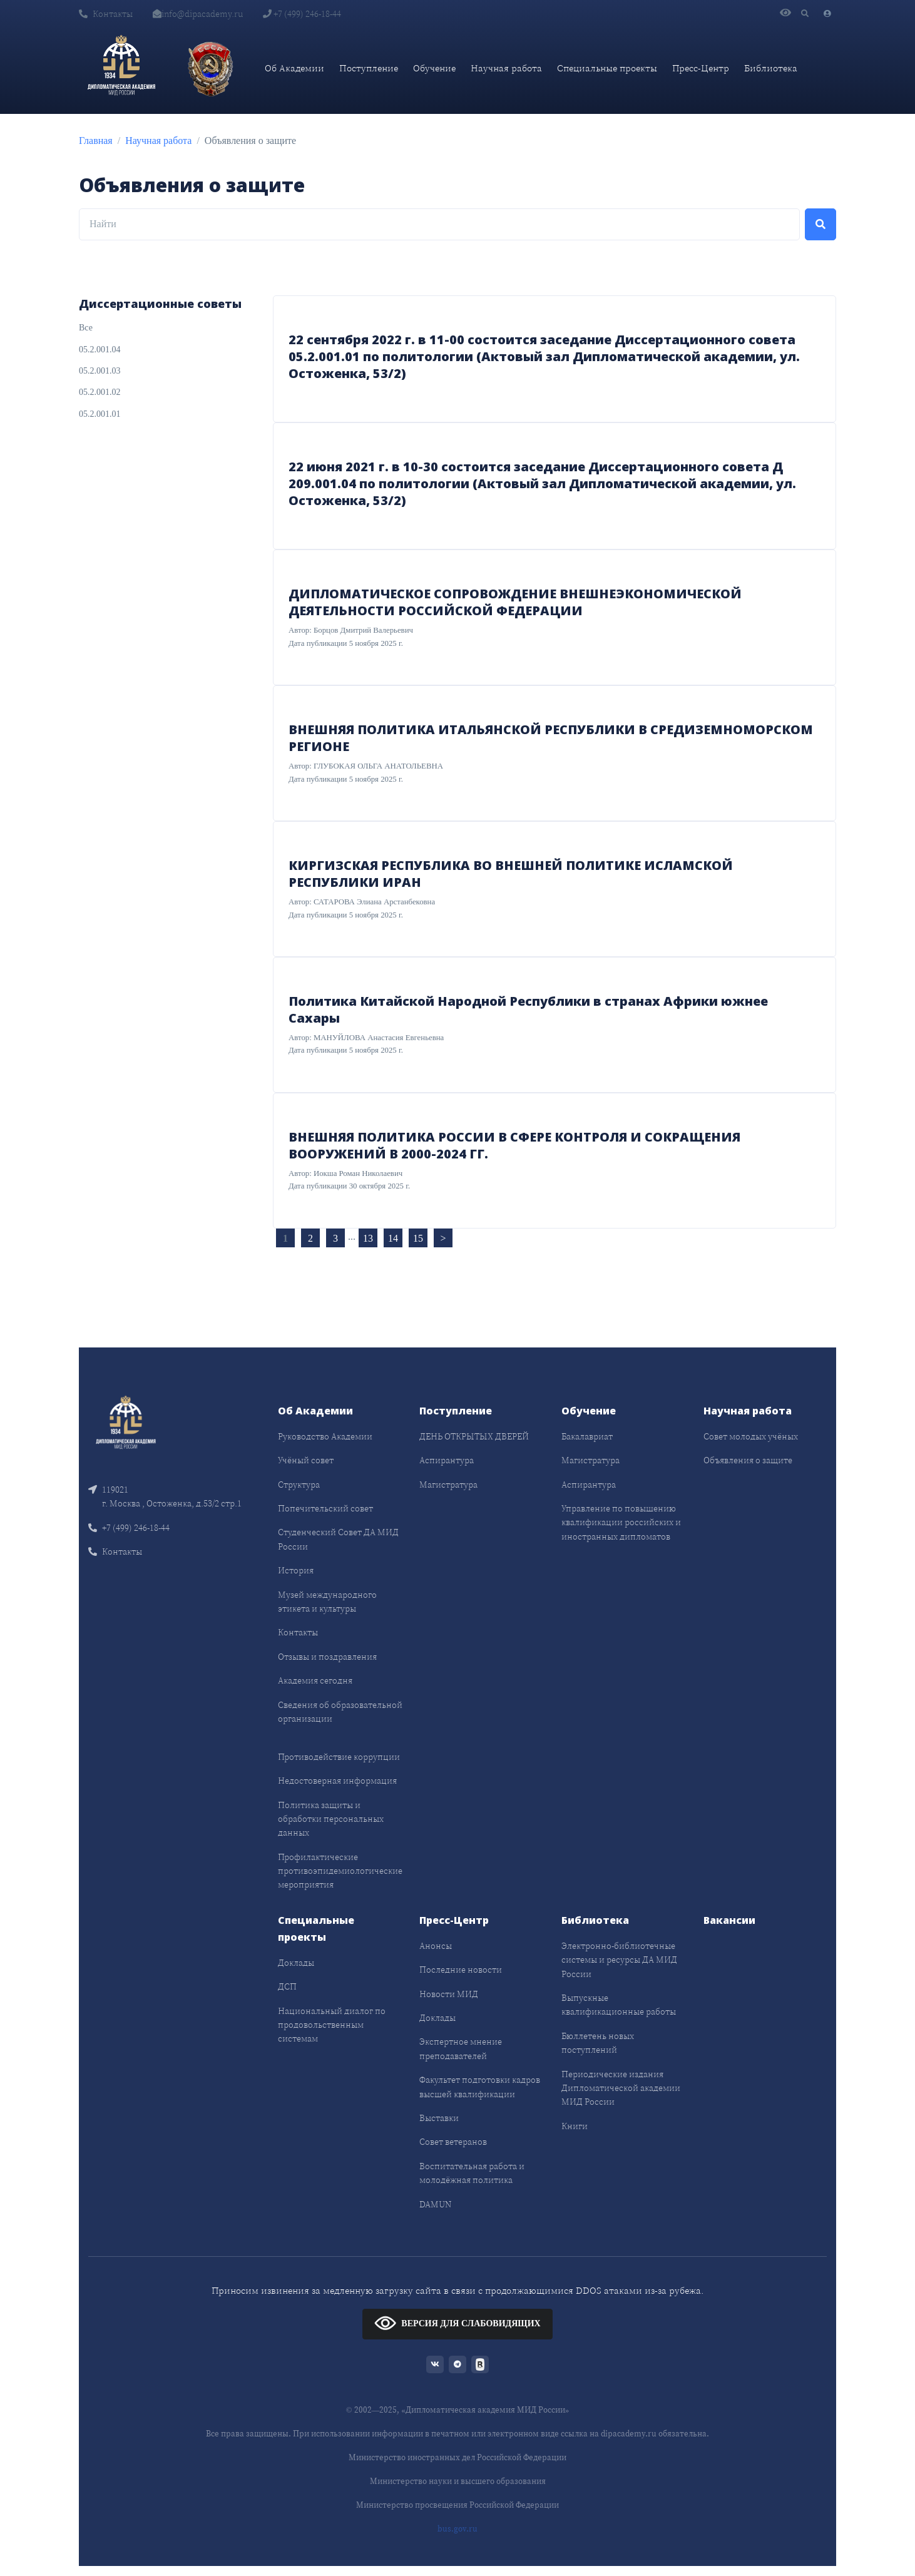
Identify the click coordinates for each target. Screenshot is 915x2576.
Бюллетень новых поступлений (597, 2043)
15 (418, 1238)
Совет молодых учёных (750, 1436)
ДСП (287, 1986)
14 (393, 1238)
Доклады (296, 1962)
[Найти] (439, 224)
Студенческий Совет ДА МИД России (338, 1539)
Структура (299, 1484)
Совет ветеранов (453, 2141)
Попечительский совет (325, 1508)
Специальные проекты (607, 67)
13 (368, 1238)
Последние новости (460, 1969)
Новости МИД (448, 1994)
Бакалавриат (587, 1436)
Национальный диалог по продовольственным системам (332, 2025)
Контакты (106, 14)
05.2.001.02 (100, 392)
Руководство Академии (325, 1436)
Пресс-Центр (700, 67)
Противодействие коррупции (339, 1757)
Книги (574, 2126)
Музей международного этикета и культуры (327, 1601)
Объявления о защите (747, 1460)
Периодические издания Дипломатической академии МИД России (620, 2088)
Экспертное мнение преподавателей (460, 2048)
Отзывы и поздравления (327, 1656)
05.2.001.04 (100, 349)
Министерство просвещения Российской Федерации (457, 2505)
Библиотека (770, 67)
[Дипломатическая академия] (121, 68)
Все (86, 327)
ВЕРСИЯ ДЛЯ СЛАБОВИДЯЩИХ (457, 2323)
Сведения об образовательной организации (340, 1712)
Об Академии (294, 67)
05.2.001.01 (100, 414)
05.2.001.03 (100, 371)
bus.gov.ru (457, 2528)
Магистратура (448, 1484)
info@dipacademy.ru (198, 14)
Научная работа (506, 67)
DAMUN (435, 2204)
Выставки (439, 2118)
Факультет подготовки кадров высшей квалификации (479, 2086)
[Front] (125, 1424)
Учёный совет (306, 1460)
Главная (96, 140)
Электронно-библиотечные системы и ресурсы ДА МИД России (619, 1960)
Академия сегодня (315, 1680)
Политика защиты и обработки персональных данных (331, 1819)
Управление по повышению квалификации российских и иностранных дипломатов (621, 1522)
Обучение (434, 67)
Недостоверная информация (337, 1780)
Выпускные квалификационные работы (618, 2004)
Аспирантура (446, 1460)
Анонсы (435, 1946)
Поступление (368, 67)
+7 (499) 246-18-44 (302, 14)
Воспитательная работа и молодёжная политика (471, 2173)
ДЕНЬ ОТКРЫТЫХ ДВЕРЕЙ (474, 1436)
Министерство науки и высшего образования (458, 2481)
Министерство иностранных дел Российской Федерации (457, 2457)
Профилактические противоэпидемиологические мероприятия (340, 1871)
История (296, 1570)
